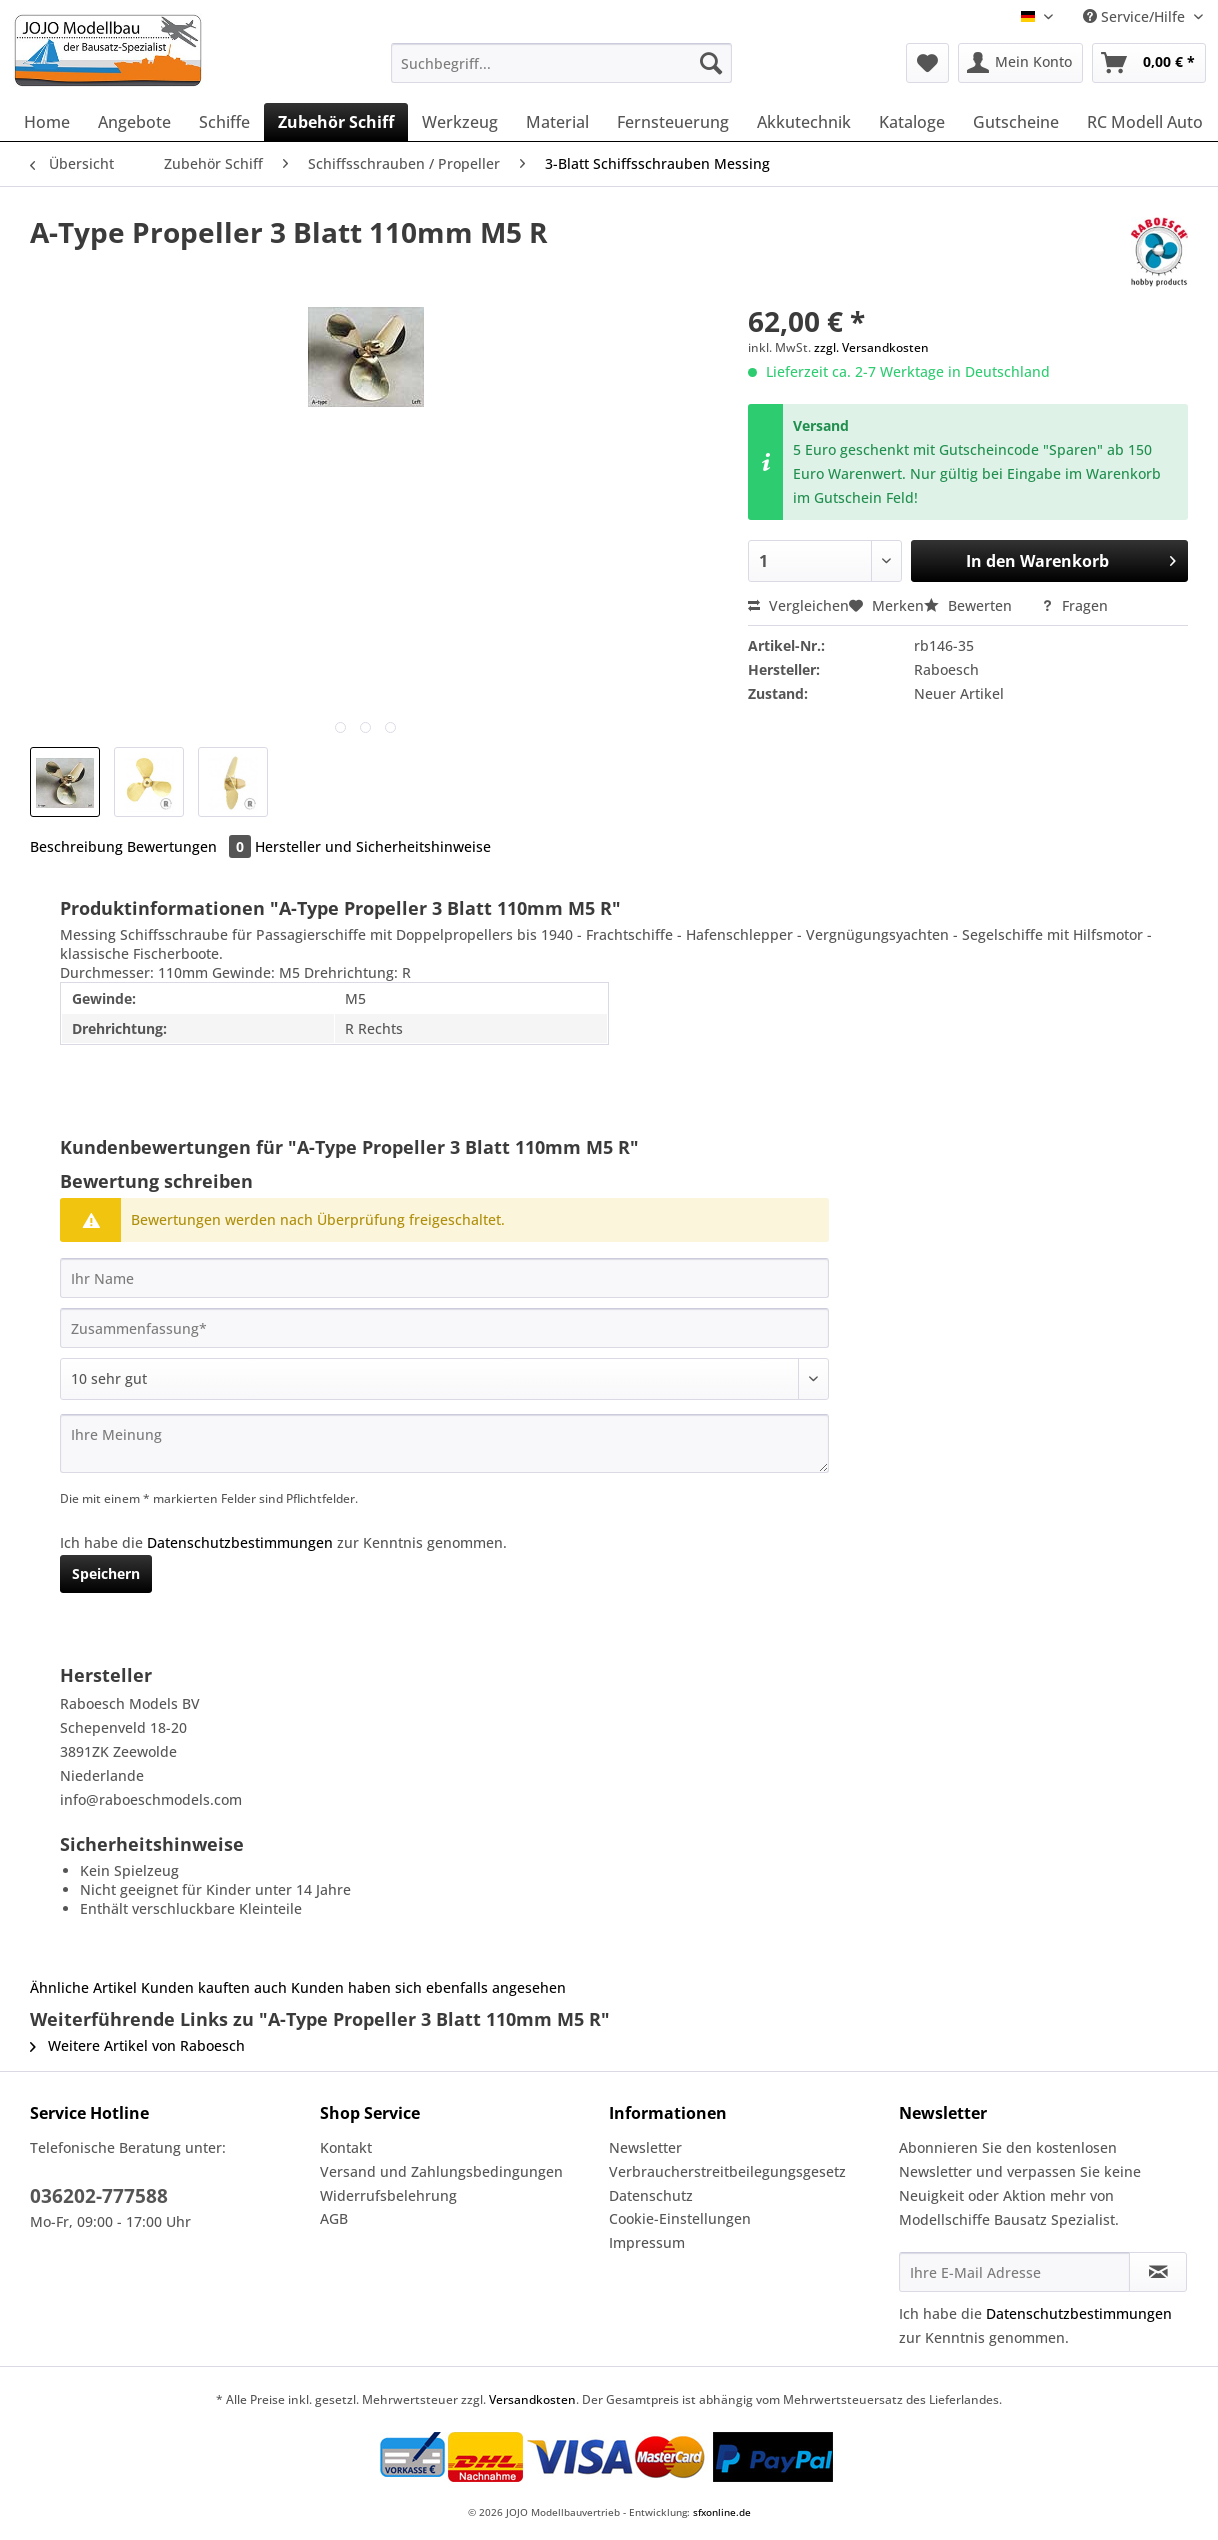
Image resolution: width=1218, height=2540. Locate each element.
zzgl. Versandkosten (871, 347)
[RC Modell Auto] (1145, 122)
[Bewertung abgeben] (444, 1379)
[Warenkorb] (1149, 63)
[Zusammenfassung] (444, 1328)
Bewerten (970, 605)
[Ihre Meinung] (444, 1443)
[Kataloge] (912, 122)
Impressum (647, 2242)
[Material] (557, 122)
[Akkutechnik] (804, 122)
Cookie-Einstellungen (680, 2218)
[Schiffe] (224, 122)
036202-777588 (99, 2196)
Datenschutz (651, 2195)
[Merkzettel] (927, 63)
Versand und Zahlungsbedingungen (441, 2171)
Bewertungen (191, 846)
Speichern (106, 1573)
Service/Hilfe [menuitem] (1136, 16)
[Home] (47, 122)
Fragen (1074, 605)
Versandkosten (532, 2399)
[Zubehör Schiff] (336, 122)
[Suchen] (711, 63)
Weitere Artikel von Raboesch (137, 2045)
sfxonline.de (722, 2512)
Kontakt (346, 2147)
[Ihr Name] (444, 1278)
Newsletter (645, 2147)
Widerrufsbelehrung (388, 2195)
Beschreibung (76, 846)
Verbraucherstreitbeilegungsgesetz (727, 2171)
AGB (334, 2218)
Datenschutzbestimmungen (240, 1542)
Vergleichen (798, 605)
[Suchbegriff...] (561, 63)
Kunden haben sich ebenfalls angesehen (428, 1987)
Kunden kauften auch (214, 1987)
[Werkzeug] (460, 122)
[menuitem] (561, 72)
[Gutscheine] (1016, 122)
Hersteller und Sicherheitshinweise (373, 846)
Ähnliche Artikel (83, 1987)
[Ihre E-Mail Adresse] (1015, 2272)
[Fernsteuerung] (673, 122)
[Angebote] (134, 122)
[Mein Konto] (1020, 63)
